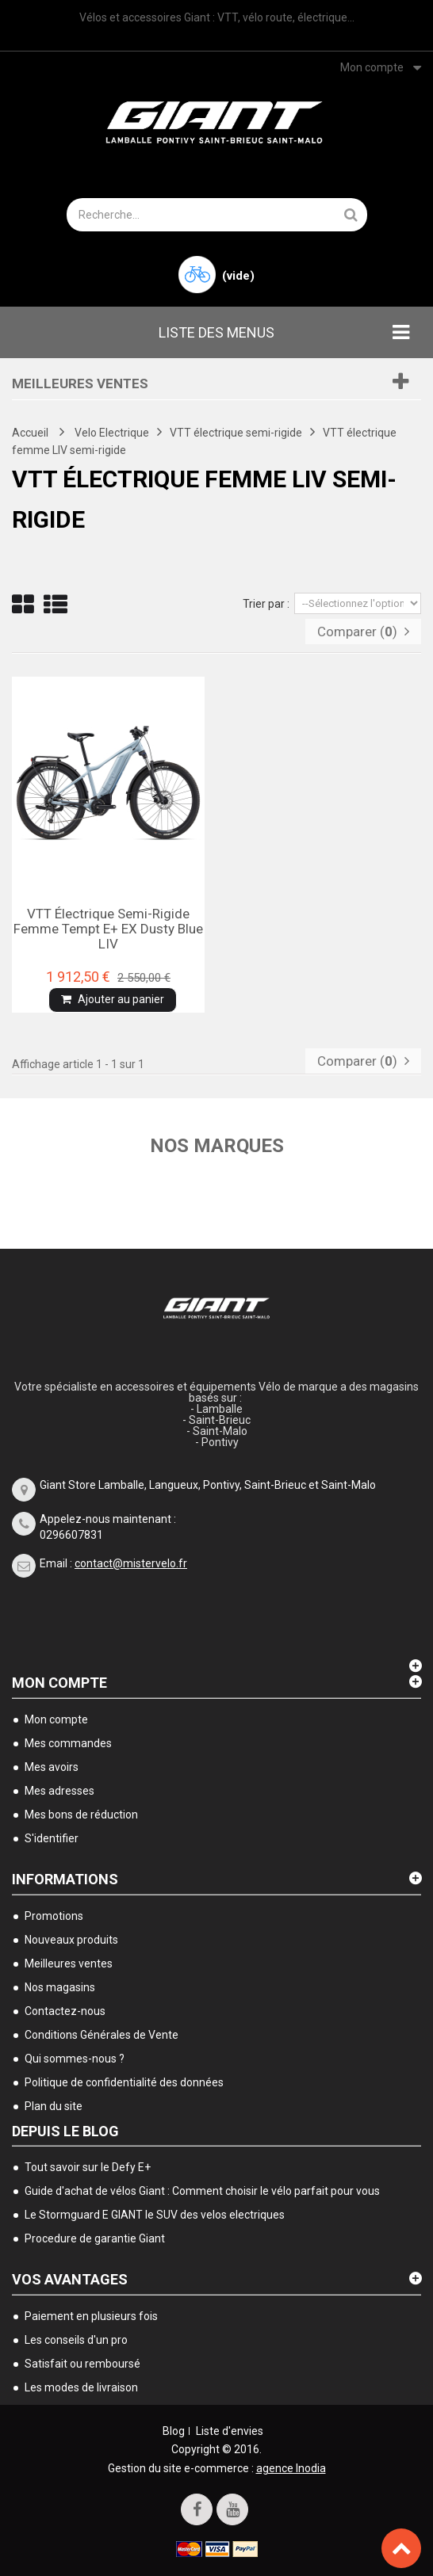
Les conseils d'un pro (76, 2340)
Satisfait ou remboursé (82, 2363)
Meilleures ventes (80, 383)
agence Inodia (291, 2468)
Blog (174, 2431)
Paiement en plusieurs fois (91, 2316)
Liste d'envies (229, 2431)
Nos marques (217, 1146)
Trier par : (266, 603)
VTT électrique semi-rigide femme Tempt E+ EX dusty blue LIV (108, 928)
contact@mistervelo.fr (131, 1563)
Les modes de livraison (81, 2387)
